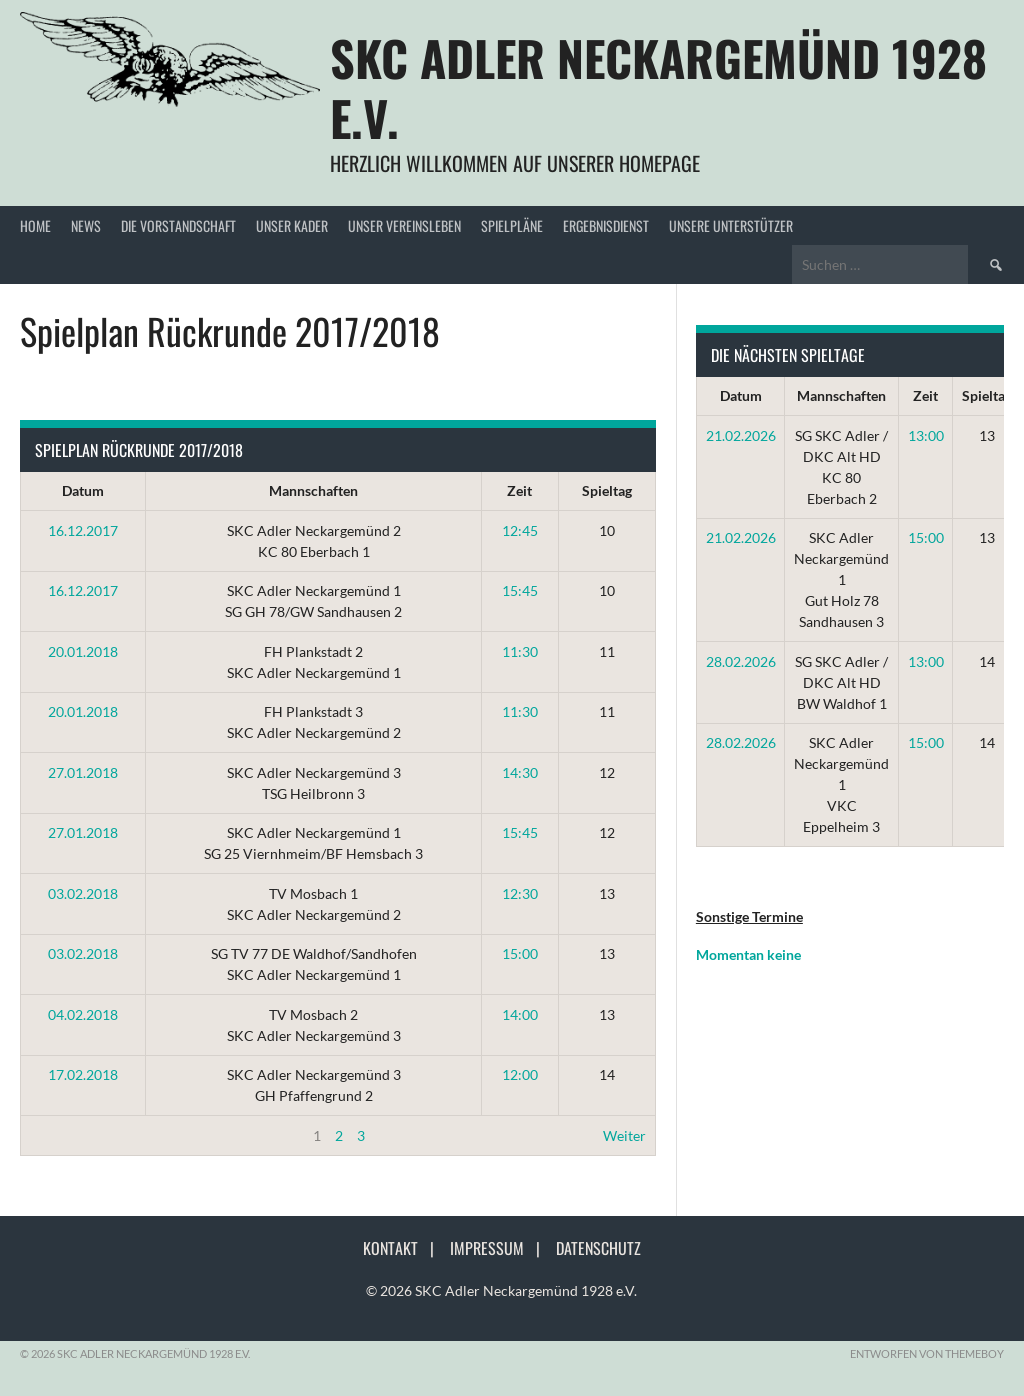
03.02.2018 (83, 893)
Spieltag (607, 490)
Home (35, 225)
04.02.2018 (83, 1014)
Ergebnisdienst (606, 225)
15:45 (520, 590)
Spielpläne (512, 225)
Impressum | (501, 1248)
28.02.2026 (741, 661)
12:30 (520, 893)
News (86, 225)
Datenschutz (598, 1248)
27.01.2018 (83, 772)
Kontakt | (404, 1248)
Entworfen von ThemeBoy (927, 1353)
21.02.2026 (741, 435)
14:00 (520, 1014)
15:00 (520, 953)
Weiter (624, 1135)
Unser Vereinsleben (404, 225)
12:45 (520, 530)
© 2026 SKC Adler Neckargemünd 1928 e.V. (501, 1290)
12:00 (520, 1074)
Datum (83, 490)
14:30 (520, 772)
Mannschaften (313, 490)
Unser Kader (292, 225)
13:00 (926, 435)
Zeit (519, 490)
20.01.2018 (83, 651)
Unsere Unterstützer (731, 225)
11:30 (520, 651)
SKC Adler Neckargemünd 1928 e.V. (658, 87)
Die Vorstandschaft (178, 225)
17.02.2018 (83, 1074)
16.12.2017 (83, 530)
